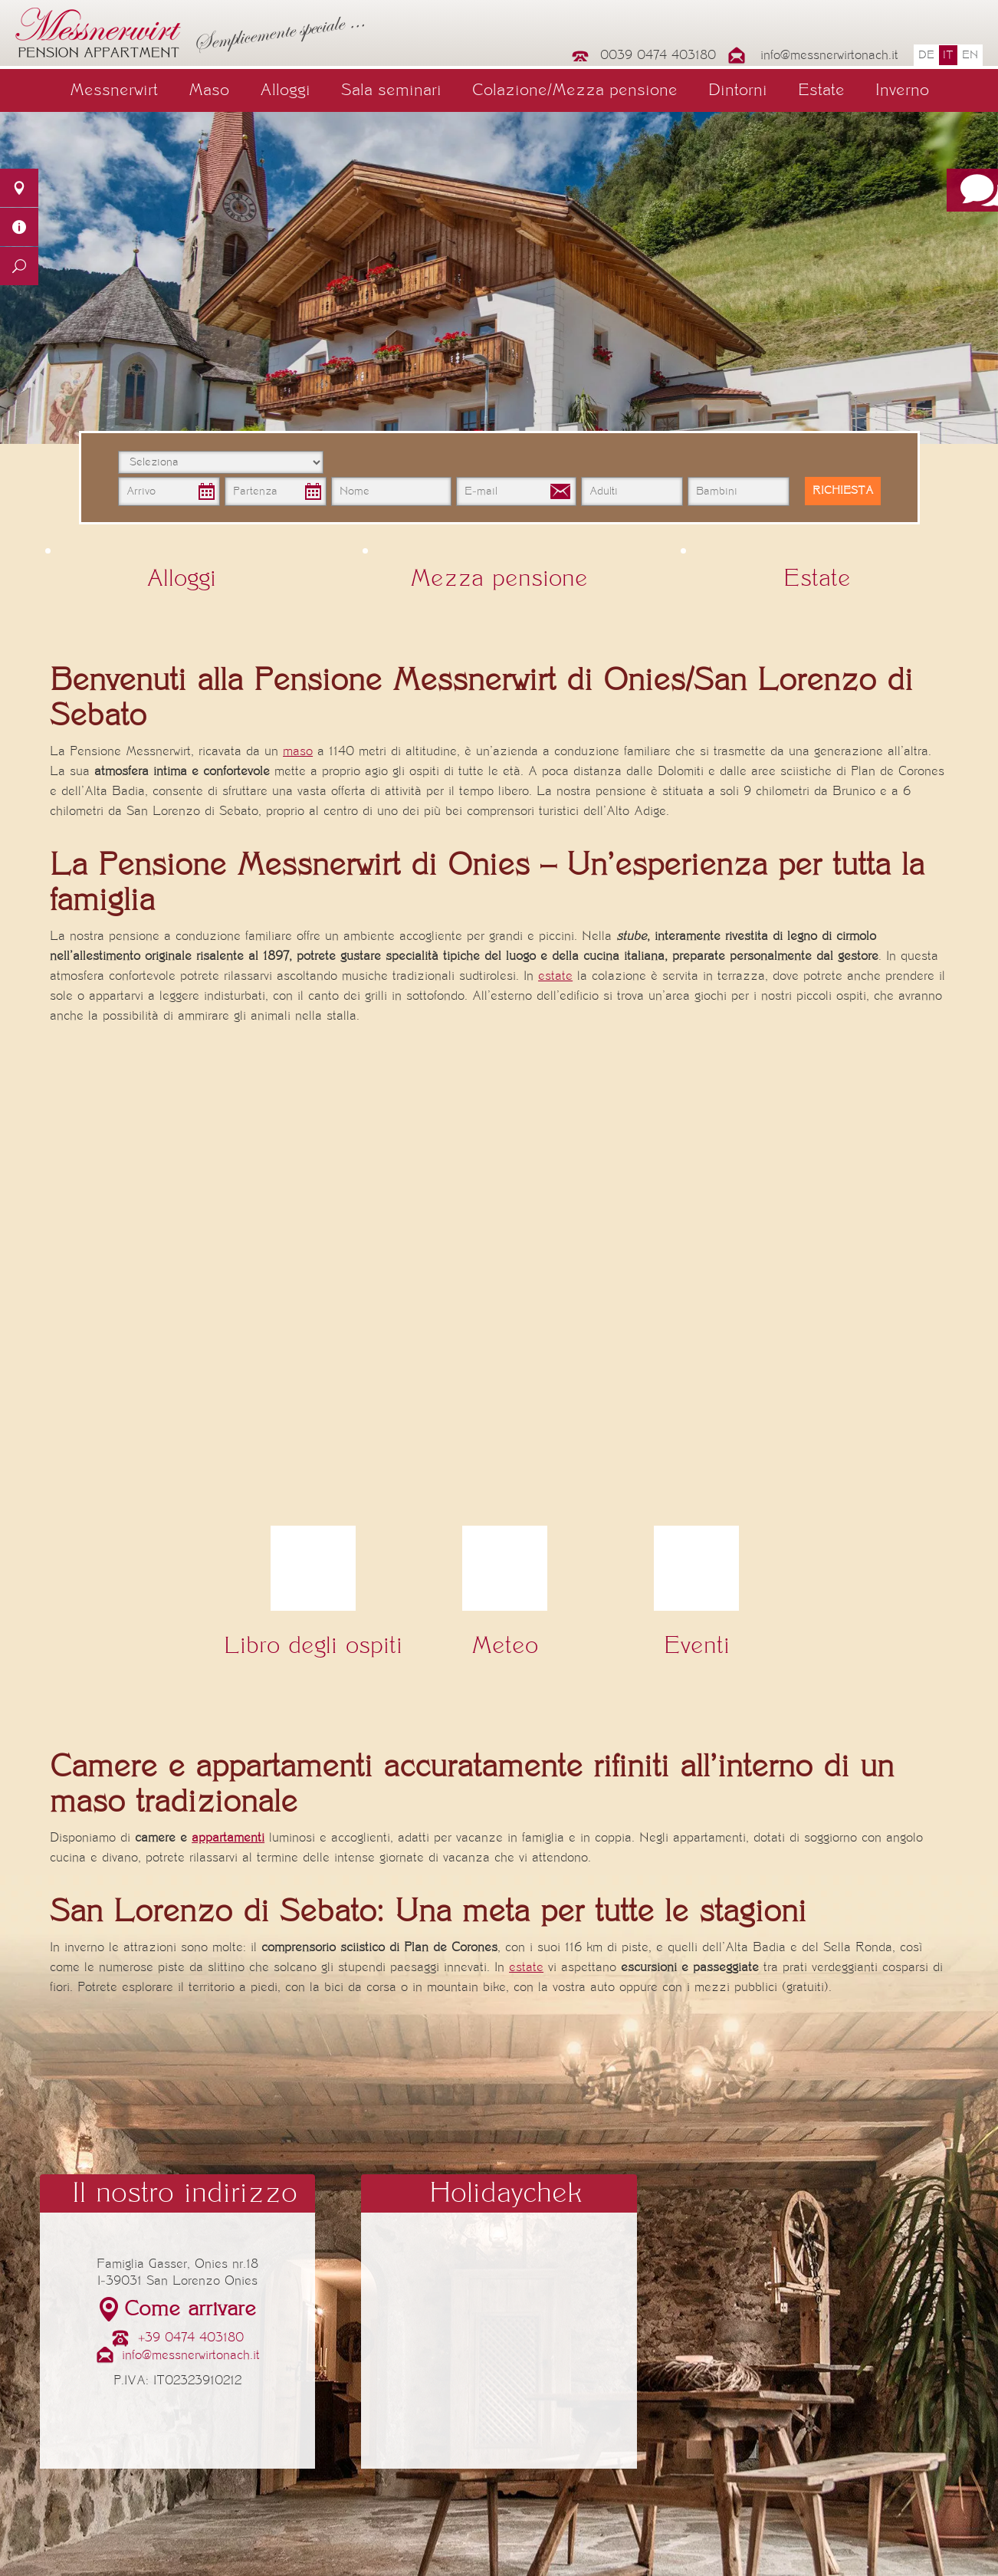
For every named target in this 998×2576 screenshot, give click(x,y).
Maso (209, 90)
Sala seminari (391, 90)
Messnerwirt (114, 90)
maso (298, 751)
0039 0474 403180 (658, 55)
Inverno (902, 90)
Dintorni (737, 90)
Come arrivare (190, 2308)
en (970, 55)
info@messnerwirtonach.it (829, 55)
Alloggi (285, 90)
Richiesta (843, 490)
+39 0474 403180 (191, 2337)
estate (555, 976)
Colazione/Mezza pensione (575, 90)
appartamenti (228, 1838)
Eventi (697, 1646)
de (926, 55)
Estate (821, 90)
